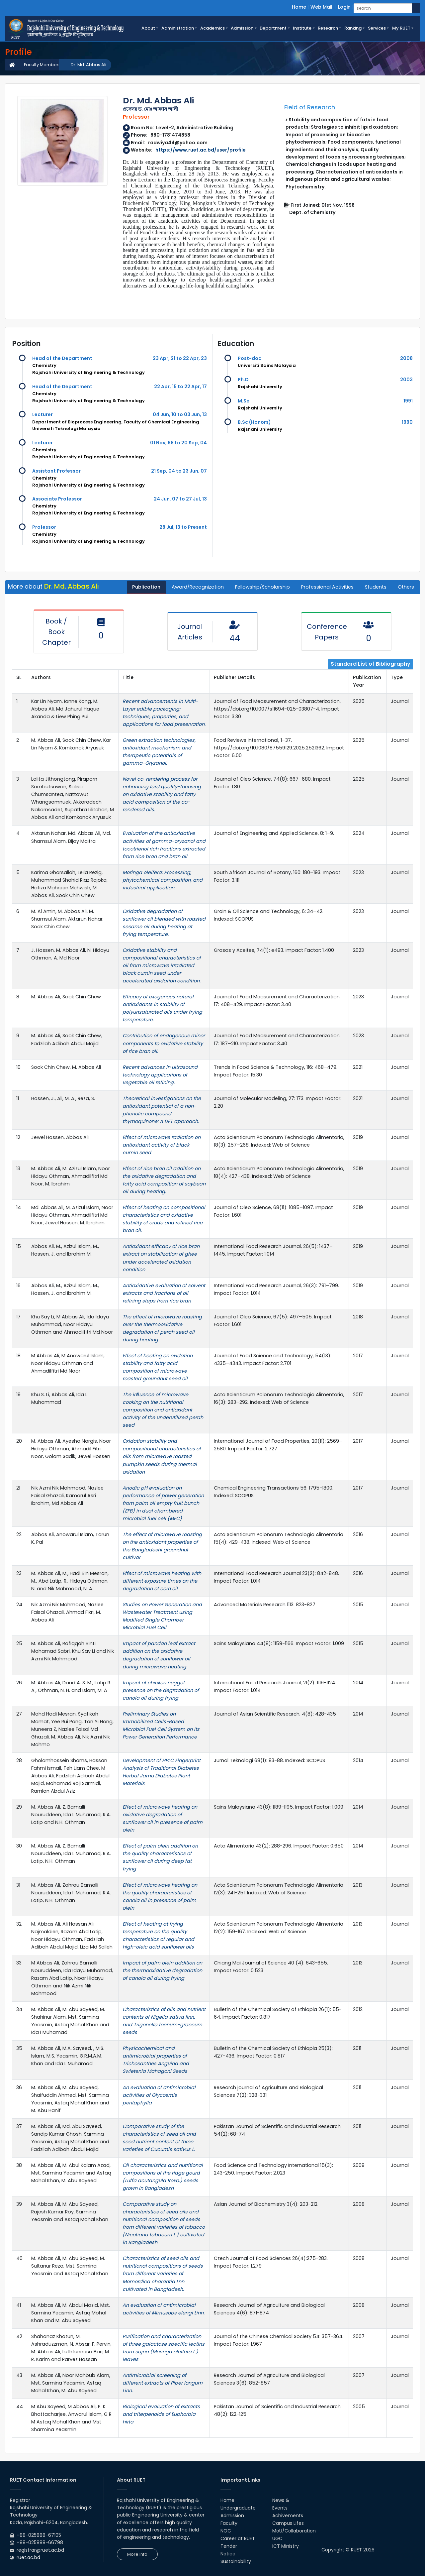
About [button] (148, 28)
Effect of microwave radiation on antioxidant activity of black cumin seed (162, 1145)
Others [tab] (406, 587)
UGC (277, 2538)
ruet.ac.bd (28, 2557)
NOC (225, 2530)
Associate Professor (57, 499)
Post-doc (249, 358)
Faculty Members (42, 64)
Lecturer (42, 414)
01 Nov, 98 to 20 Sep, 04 (178, 442)
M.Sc (243, 400)
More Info (137, 2554)
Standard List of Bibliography (370, 664)
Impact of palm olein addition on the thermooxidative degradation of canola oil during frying (162, 1970)
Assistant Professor (56, 471)
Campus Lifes (288, 2523)
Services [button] (377, 28)
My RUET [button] (401, 28)
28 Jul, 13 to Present (183, 527)
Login (344, 7)
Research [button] (328, 28)
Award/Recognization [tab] (198, 587)
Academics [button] (212, 28)
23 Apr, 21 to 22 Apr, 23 (180, 358)
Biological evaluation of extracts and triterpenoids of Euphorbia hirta (161, 2414)
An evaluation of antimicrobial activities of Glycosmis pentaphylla (159, 2095)
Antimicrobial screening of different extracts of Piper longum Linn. (163, 2383)
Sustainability (235, 2561)
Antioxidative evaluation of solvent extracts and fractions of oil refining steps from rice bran (164, 1293)
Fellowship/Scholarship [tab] (262, 587)
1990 (407, 422)
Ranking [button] (353, 28)
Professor (44, 527)
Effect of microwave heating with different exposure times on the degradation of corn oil (162, 1581)
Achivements (287, 2515)
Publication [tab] (146, 587)
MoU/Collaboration (294, 2530)
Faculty (228, 2523)
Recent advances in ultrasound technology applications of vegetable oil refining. (160, 1075)
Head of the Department (62, 358)
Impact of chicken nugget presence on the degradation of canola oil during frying (161, 1690)
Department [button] (273, 28)
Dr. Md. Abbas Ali (88, 64)
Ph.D (243, 379)
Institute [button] (302, 28)
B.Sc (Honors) (254, 422)
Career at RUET (237, 2538)
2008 (406, 358)
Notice (227, 2553)
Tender (228, 2546)
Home (299, 7)
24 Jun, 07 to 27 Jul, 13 (180, 499)
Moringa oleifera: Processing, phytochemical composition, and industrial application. (163, 880)
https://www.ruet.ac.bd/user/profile (200, 150)
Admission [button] (242, 28)
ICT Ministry (285, 2546)
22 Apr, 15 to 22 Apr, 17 (180, 386)
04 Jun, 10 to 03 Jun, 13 (180, 414)
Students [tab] (375, 587)
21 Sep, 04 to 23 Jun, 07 (179, 471)
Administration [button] (177, 28)
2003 (406, 379)
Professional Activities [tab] (327, 587)
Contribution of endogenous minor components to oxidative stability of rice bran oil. (164, 1043)
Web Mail (321, 7)
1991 (408, 400)
